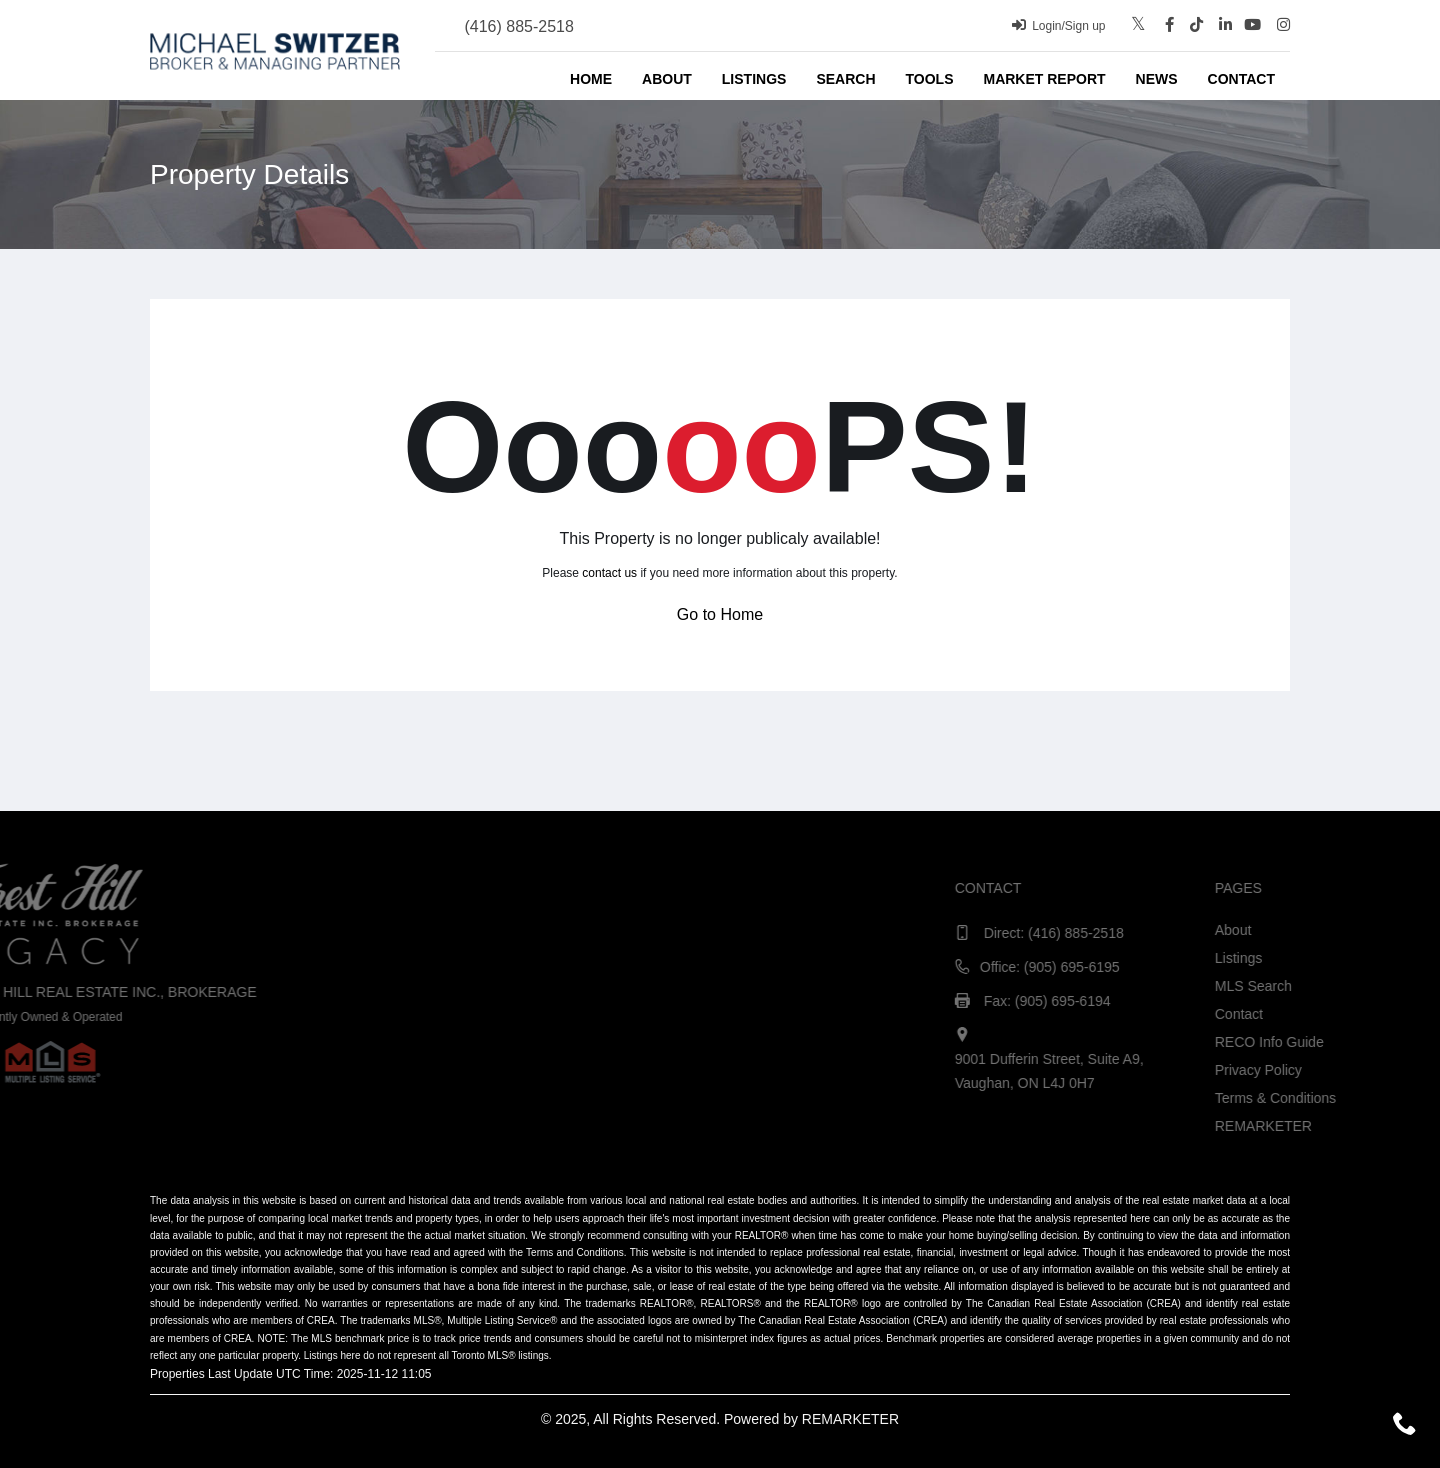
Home (591, 79)
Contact (1241, 79)
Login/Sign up (1058, 26)
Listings (754, 79)
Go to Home (720, 614)
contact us (609, 573)
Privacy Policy (1393, 1070)
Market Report (1044, 79)
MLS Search (1388, 986)
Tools (930, 79)
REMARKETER (850, 1419)
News (1157, 79)
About (667, 79)
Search (845, 79)
